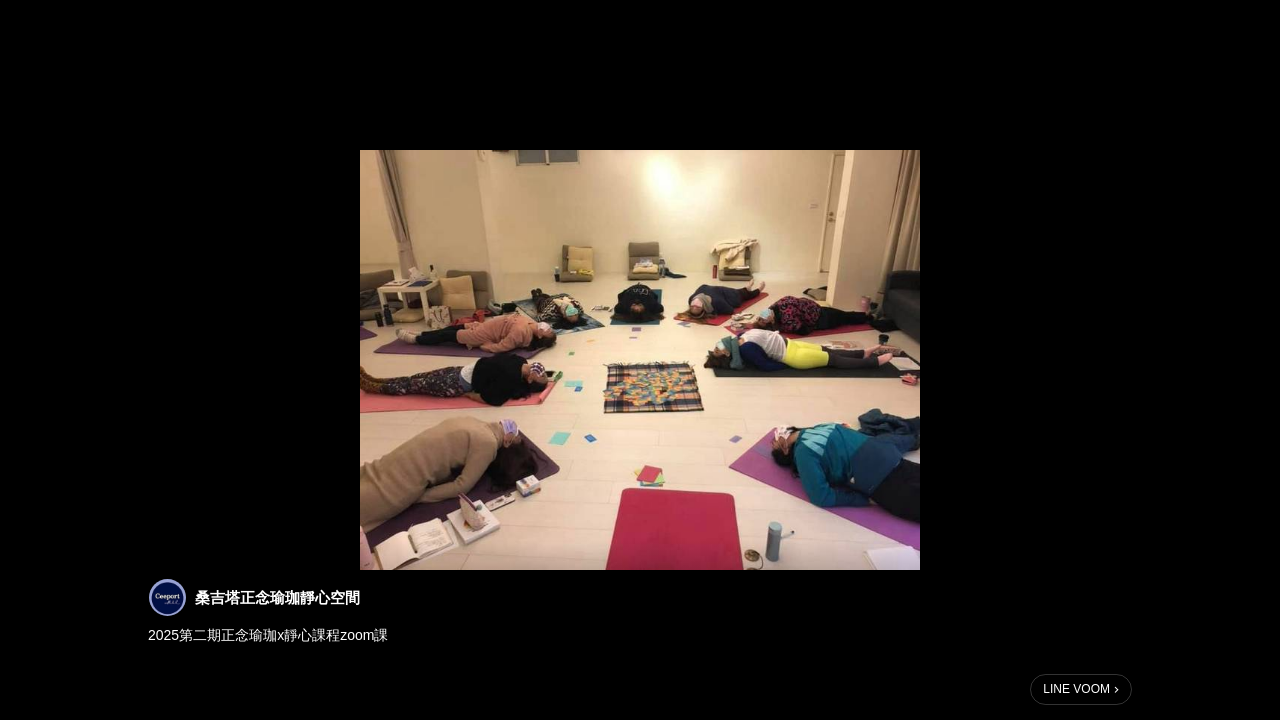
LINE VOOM (1076, 689)
